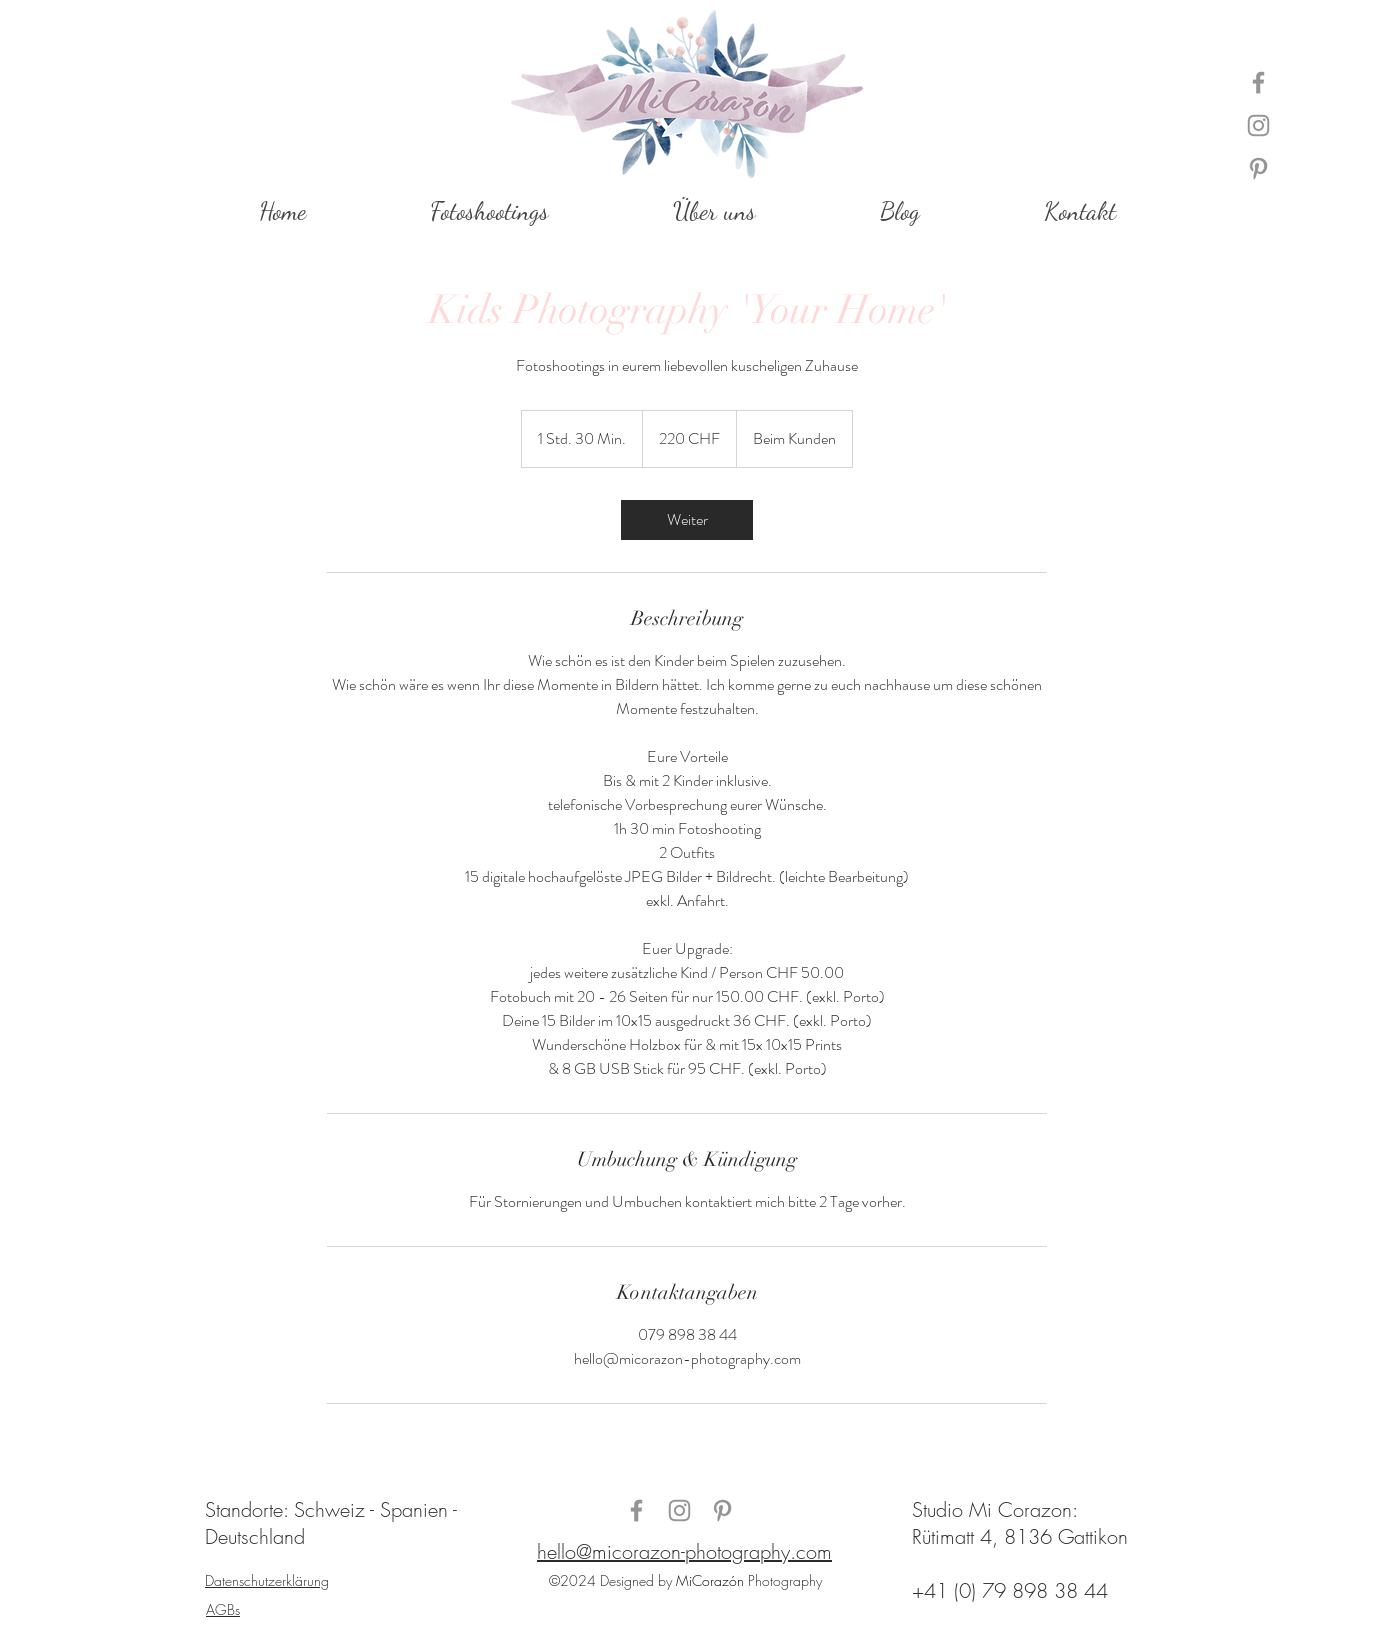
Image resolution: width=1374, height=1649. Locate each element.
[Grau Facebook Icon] (1258, 82)
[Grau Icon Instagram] (1258, 125)
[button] (488, 211)
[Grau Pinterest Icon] (1258, 168)
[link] (687, 520)
